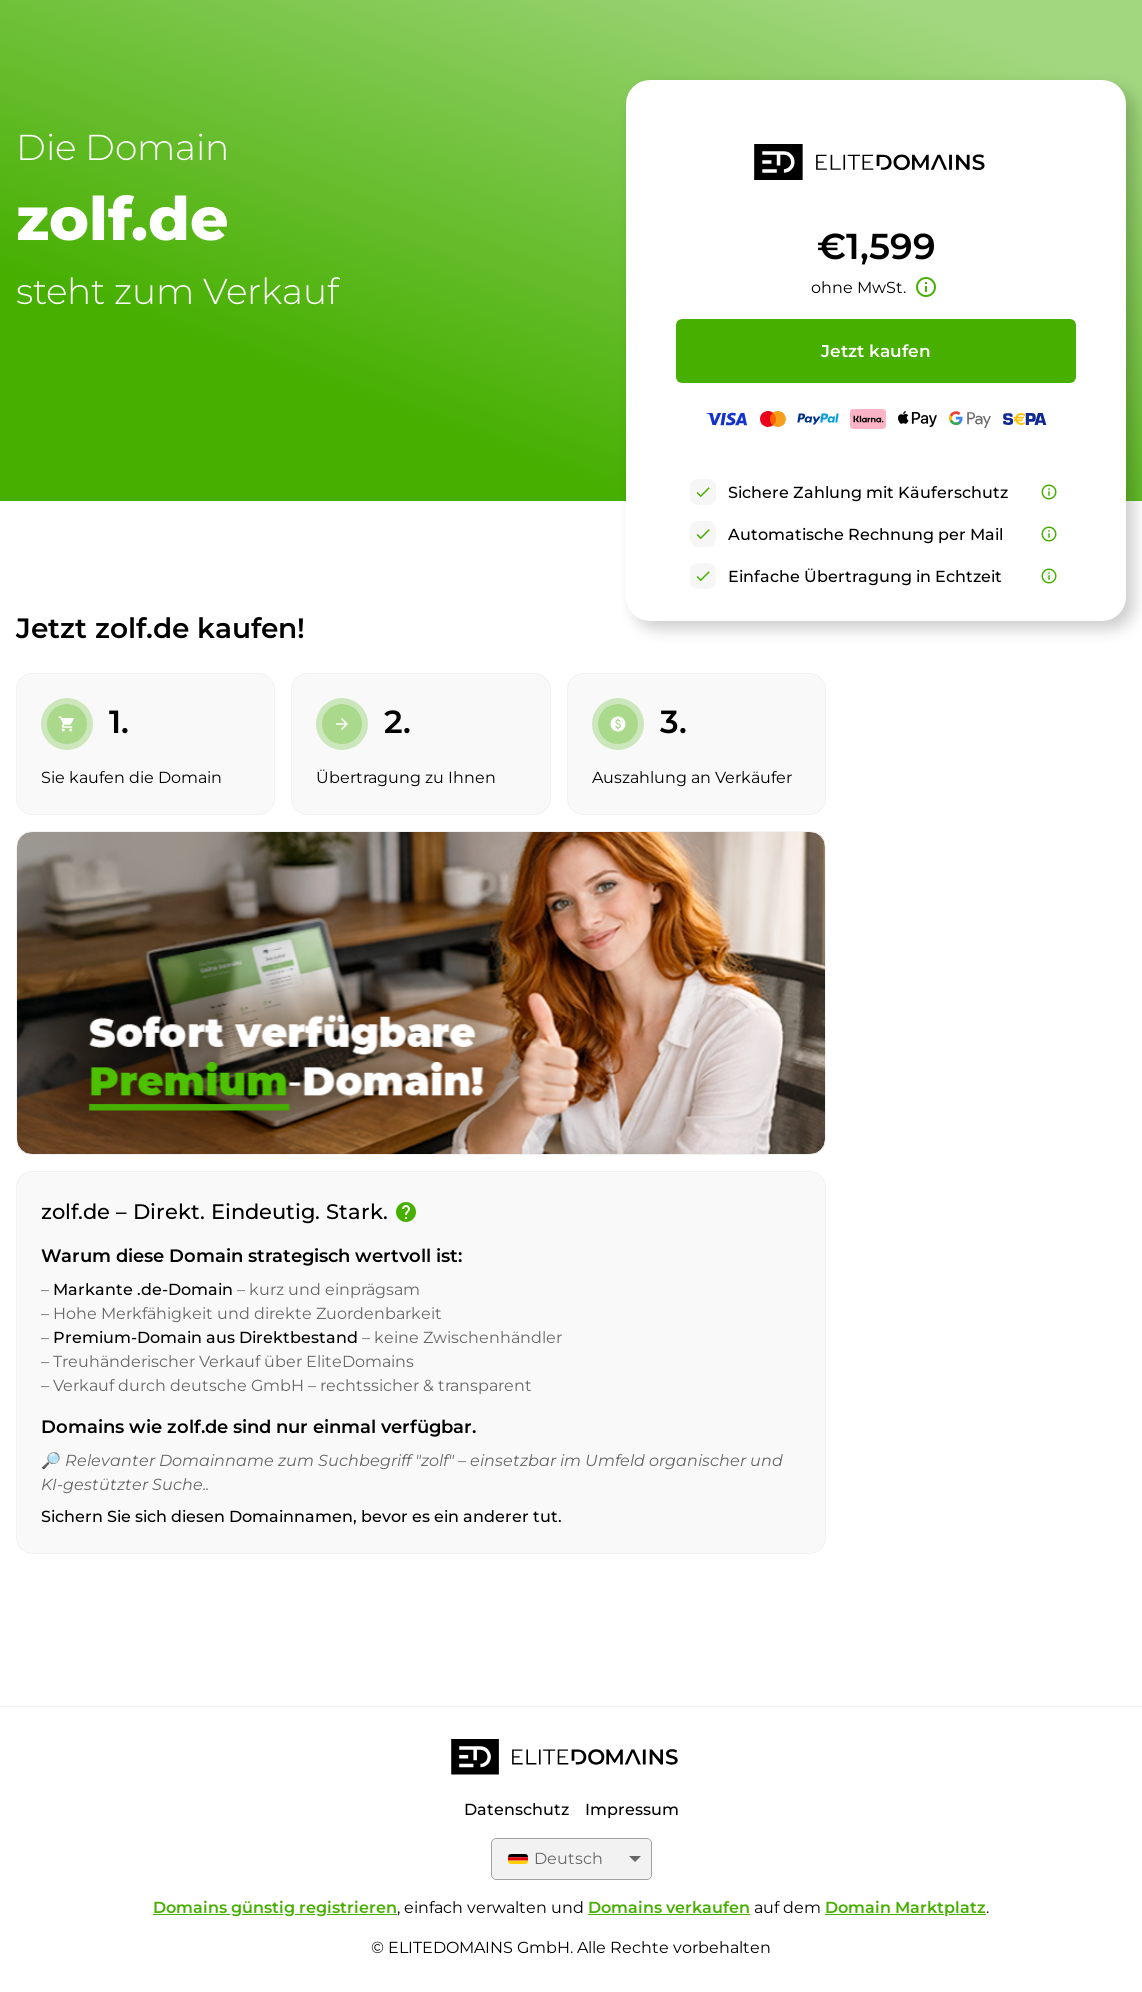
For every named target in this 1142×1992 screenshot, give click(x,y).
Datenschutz (516, 1809)
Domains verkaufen (669, 1907)
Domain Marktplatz (905, 1907)
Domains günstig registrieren (275, 1907)
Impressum (632, 1809)
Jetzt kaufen (876, 351)
